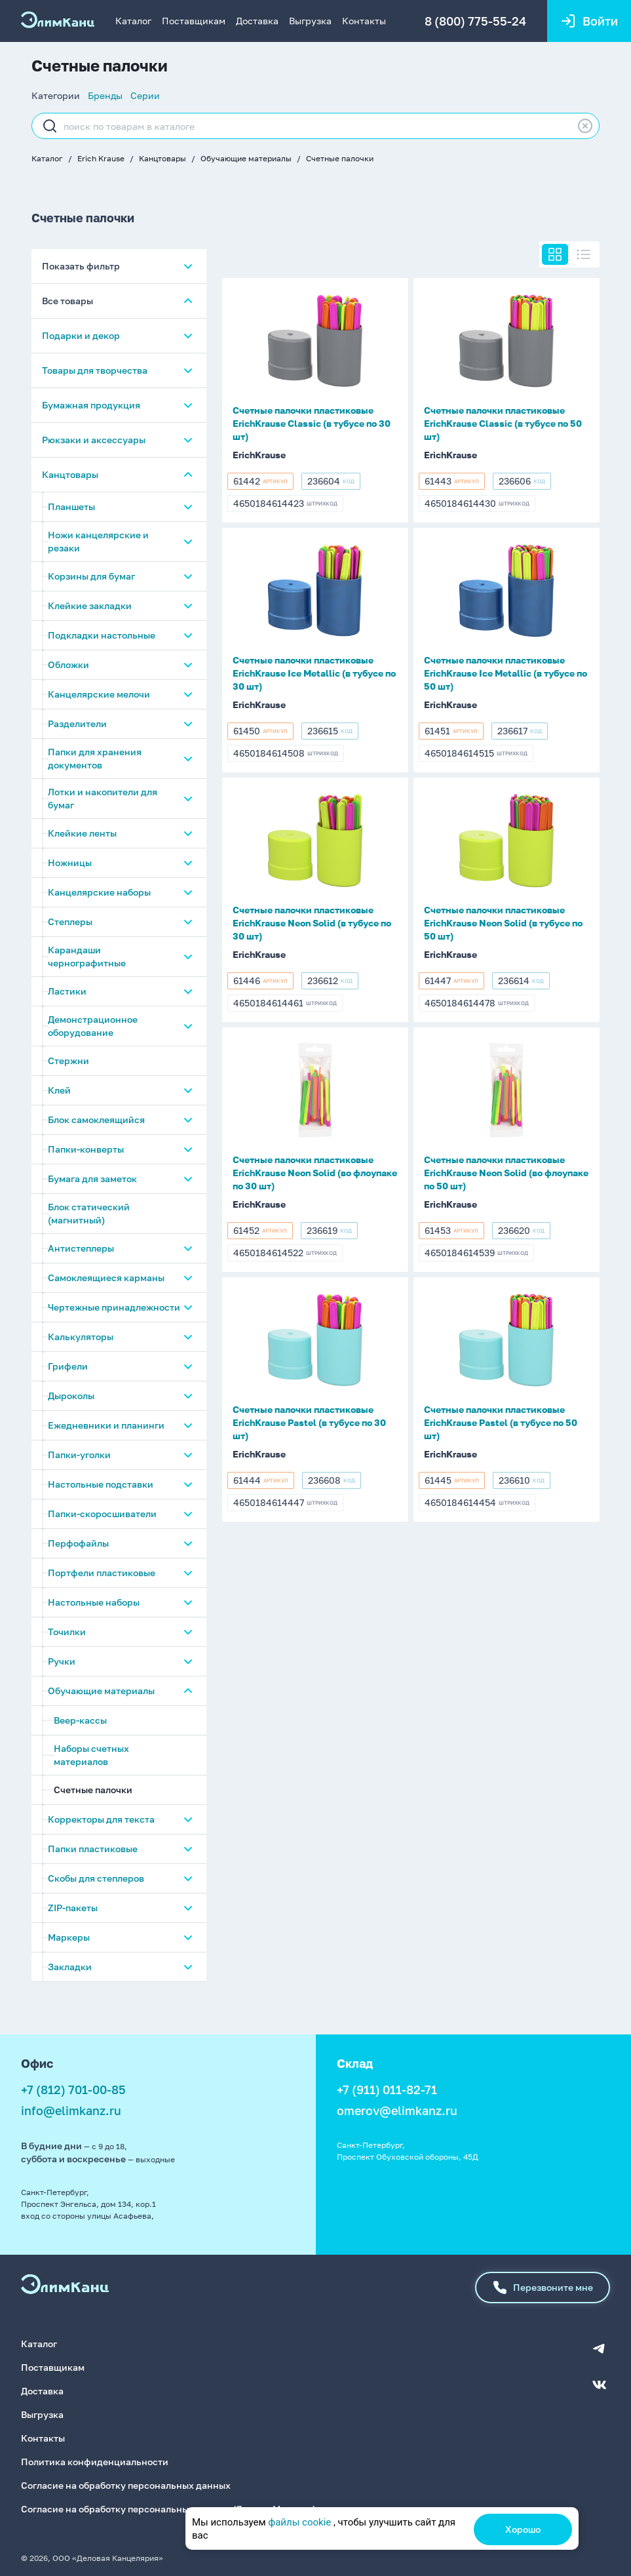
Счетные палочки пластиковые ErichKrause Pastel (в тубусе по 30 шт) (309, 1422)
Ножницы (70, 865)
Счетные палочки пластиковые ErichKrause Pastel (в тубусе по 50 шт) (500, 1422)
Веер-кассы (80, 1722)
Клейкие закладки (90, 608)
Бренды (105, 95)
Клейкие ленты (82, 835)
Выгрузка (310, 20)
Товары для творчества (94, 372)
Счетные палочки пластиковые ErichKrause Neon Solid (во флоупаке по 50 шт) (506, 1172)
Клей (59, 1092)
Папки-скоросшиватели (102, 1516)
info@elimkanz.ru (71, 2113)
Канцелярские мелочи (99, 696)
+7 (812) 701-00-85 (73, 2092)
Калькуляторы (80, 1339)
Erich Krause (100, 158)
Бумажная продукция (91, 407)
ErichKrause (259, 454)
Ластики (67, 993)
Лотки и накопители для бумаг (102, 801)
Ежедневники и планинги (106, 1427)
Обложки (68, 667)
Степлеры (70, 924)
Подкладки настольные (101, 637)
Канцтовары (162, 158)
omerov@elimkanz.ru (397, 2113)
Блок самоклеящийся (96, 1122)
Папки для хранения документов (95, 761)
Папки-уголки (79, 1457)
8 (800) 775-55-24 (474, 21)
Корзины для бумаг (91, 578)
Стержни (68, 1063)
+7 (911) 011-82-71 (387, 2092)
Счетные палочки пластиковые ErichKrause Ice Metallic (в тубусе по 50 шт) (505, 673)
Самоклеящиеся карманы (106, 1280)
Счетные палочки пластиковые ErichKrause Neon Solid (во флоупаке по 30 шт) (315, 1172)
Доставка (257, 20)
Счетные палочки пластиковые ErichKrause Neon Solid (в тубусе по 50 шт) (503, 922)
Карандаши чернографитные (87, 959)
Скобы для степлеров (96, 1880)
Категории (55, 95)
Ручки (61, 1663)
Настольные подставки (100, 1486)
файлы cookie (299, 2522)
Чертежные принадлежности (114, 1309)
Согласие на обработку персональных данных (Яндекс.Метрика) (168, 2507)
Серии (145, 95)
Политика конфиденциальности (94, 2460)
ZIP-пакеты (73, 1910)
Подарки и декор (81, 338)
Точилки (67, 1634)
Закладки (70, 1969)
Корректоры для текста (101, 1821)
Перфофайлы (78, 1545)
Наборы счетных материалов (91, 1757)
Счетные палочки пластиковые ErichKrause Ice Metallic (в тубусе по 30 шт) (314, 673)
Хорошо (523, 2529)
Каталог (133, 20)
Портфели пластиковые (101, 1575)
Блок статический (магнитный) (89, 1216)
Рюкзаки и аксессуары (93, 442)
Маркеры (69, 1939)
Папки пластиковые (93, 1851)
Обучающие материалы (246, 158)
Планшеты (71, 509)
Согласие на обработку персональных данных (126, 2483)
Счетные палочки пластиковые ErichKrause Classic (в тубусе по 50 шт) (503, 423)
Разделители (77, 726)
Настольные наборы (94, 1604)
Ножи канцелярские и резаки (98, 544)
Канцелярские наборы (99, 894)
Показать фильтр (81, 268)
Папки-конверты (86, 1151)
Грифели (68, 1368)
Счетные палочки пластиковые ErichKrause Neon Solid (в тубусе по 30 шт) (312, 922)
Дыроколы (71, 1398)
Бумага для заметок (92, 1181)
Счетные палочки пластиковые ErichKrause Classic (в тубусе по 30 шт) (312, 423)
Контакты (364, 20)
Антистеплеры (81, 1250)
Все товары (67, 303)
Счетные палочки (339, 158)
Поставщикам (193, 20)
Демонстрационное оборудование (93, 1028)
